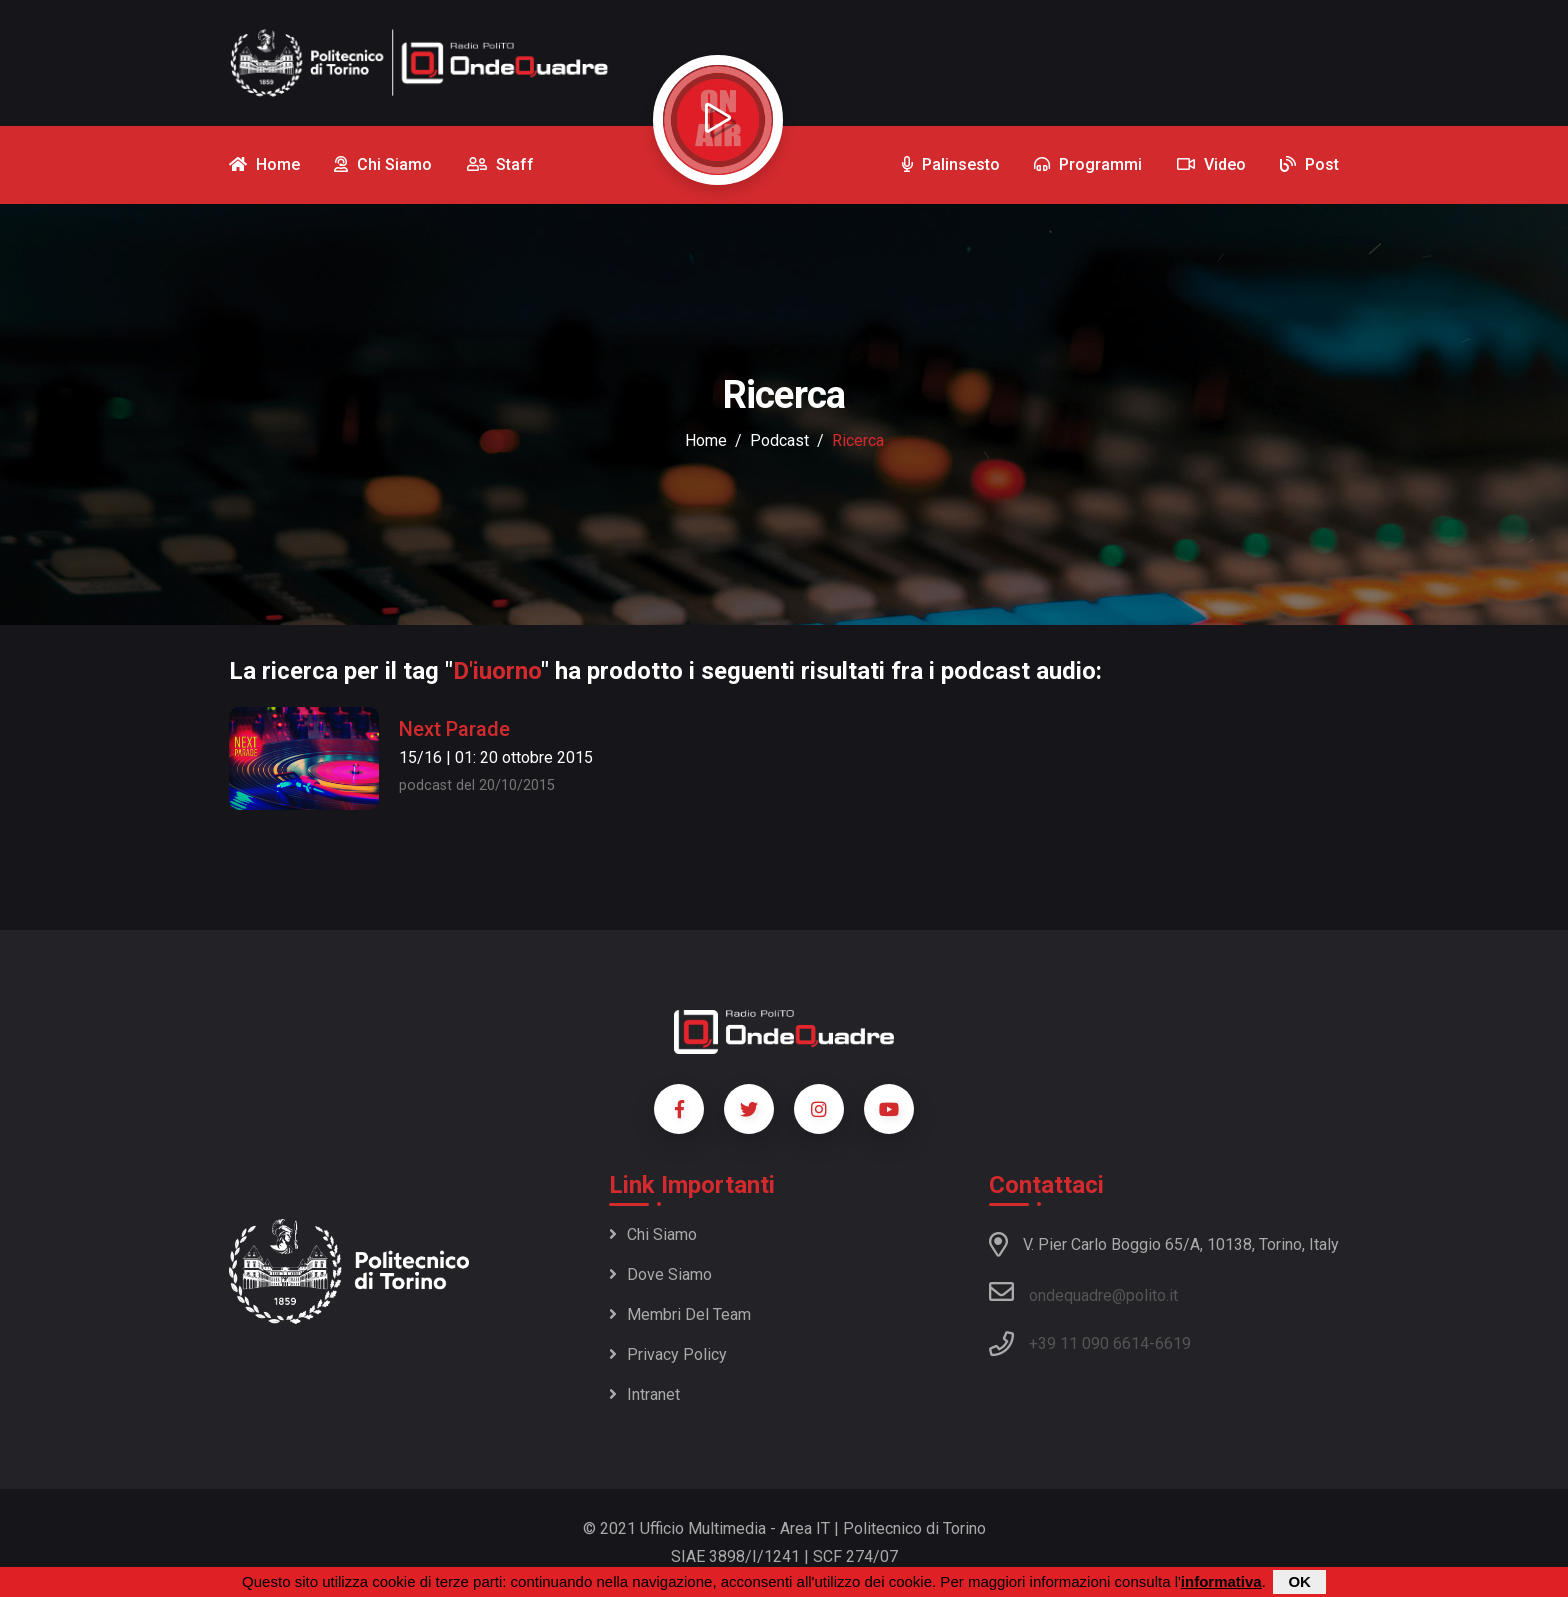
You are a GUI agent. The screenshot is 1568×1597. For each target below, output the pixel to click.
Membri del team (680, 1314)
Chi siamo (653, 1234)
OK (1299, 1581)
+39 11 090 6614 (1089, 1343)
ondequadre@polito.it (1083, 1292)
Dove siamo (660, 1274)
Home (706, 440)
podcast (779, 440)
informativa (1221, 1581)
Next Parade (454, 729)
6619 (1173, 1343)
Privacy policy (668, 1354)
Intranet (644, 1394)
